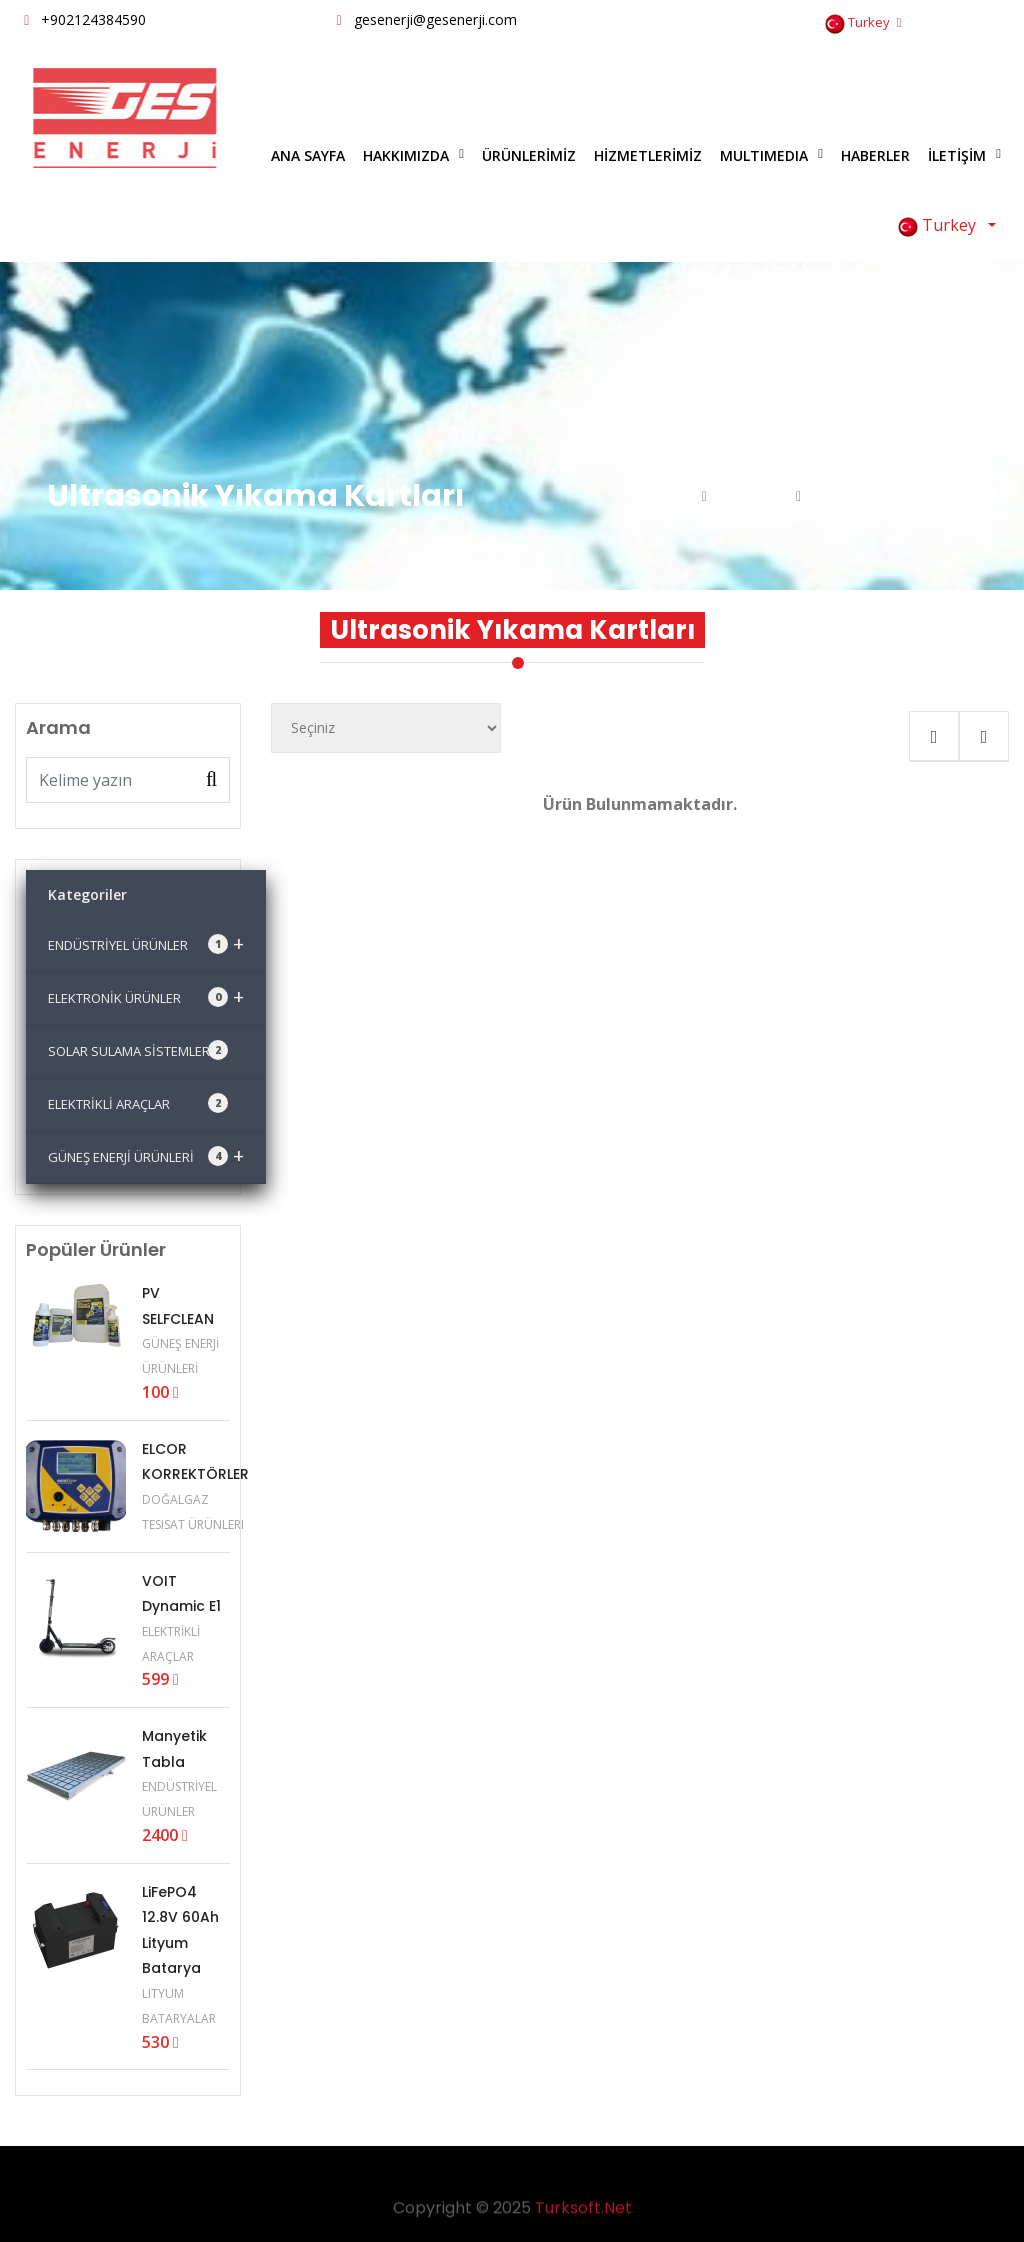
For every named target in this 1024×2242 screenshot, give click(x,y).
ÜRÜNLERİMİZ (529, 155)
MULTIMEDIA (764, 155)
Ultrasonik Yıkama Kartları (894, 495)
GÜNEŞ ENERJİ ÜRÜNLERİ (146, 1155)
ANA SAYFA (308, 155)
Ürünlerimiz (753, 495)
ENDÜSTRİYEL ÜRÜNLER (146, 943)
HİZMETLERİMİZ (648, 155)
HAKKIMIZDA (406, 155)
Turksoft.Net (583, 2214)
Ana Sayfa (663, 495)
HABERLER (875, 155)
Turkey (863, 23)
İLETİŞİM (957, 155)
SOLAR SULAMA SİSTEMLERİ (138, 1050)
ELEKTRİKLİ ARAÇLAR (138, 1103)
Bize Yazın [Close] (952, 87)
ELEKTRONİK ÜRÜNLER (146, 996)
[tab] (934, 736)
